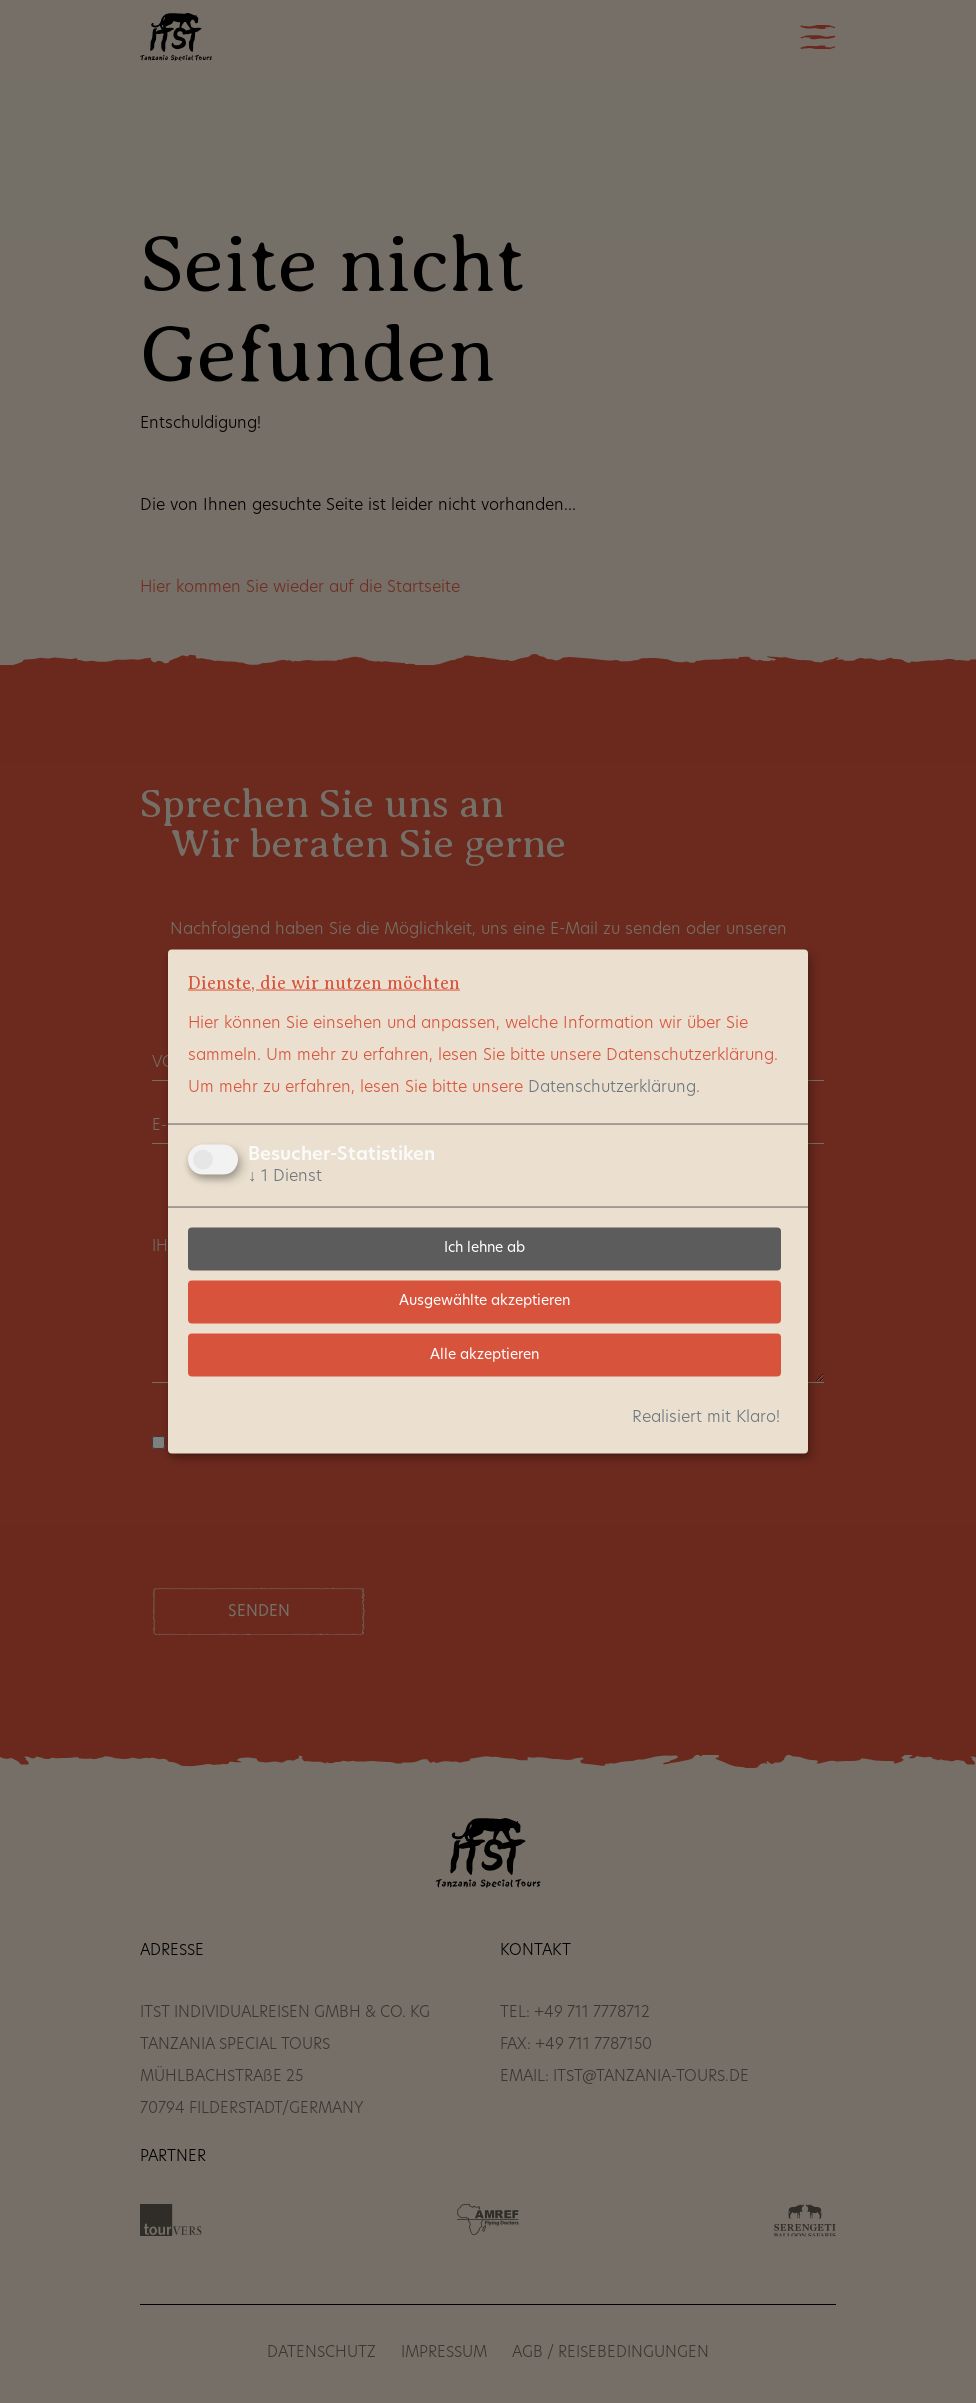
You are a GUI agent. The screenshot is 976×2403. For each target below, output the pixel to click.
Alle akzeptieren (484, 1354)
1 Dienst (285, 1176)
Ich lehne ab (484, 1248)
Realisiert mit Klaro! (706, 1418)
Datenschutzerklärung (612, 1087)
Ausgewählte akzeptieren (484, 1301)
